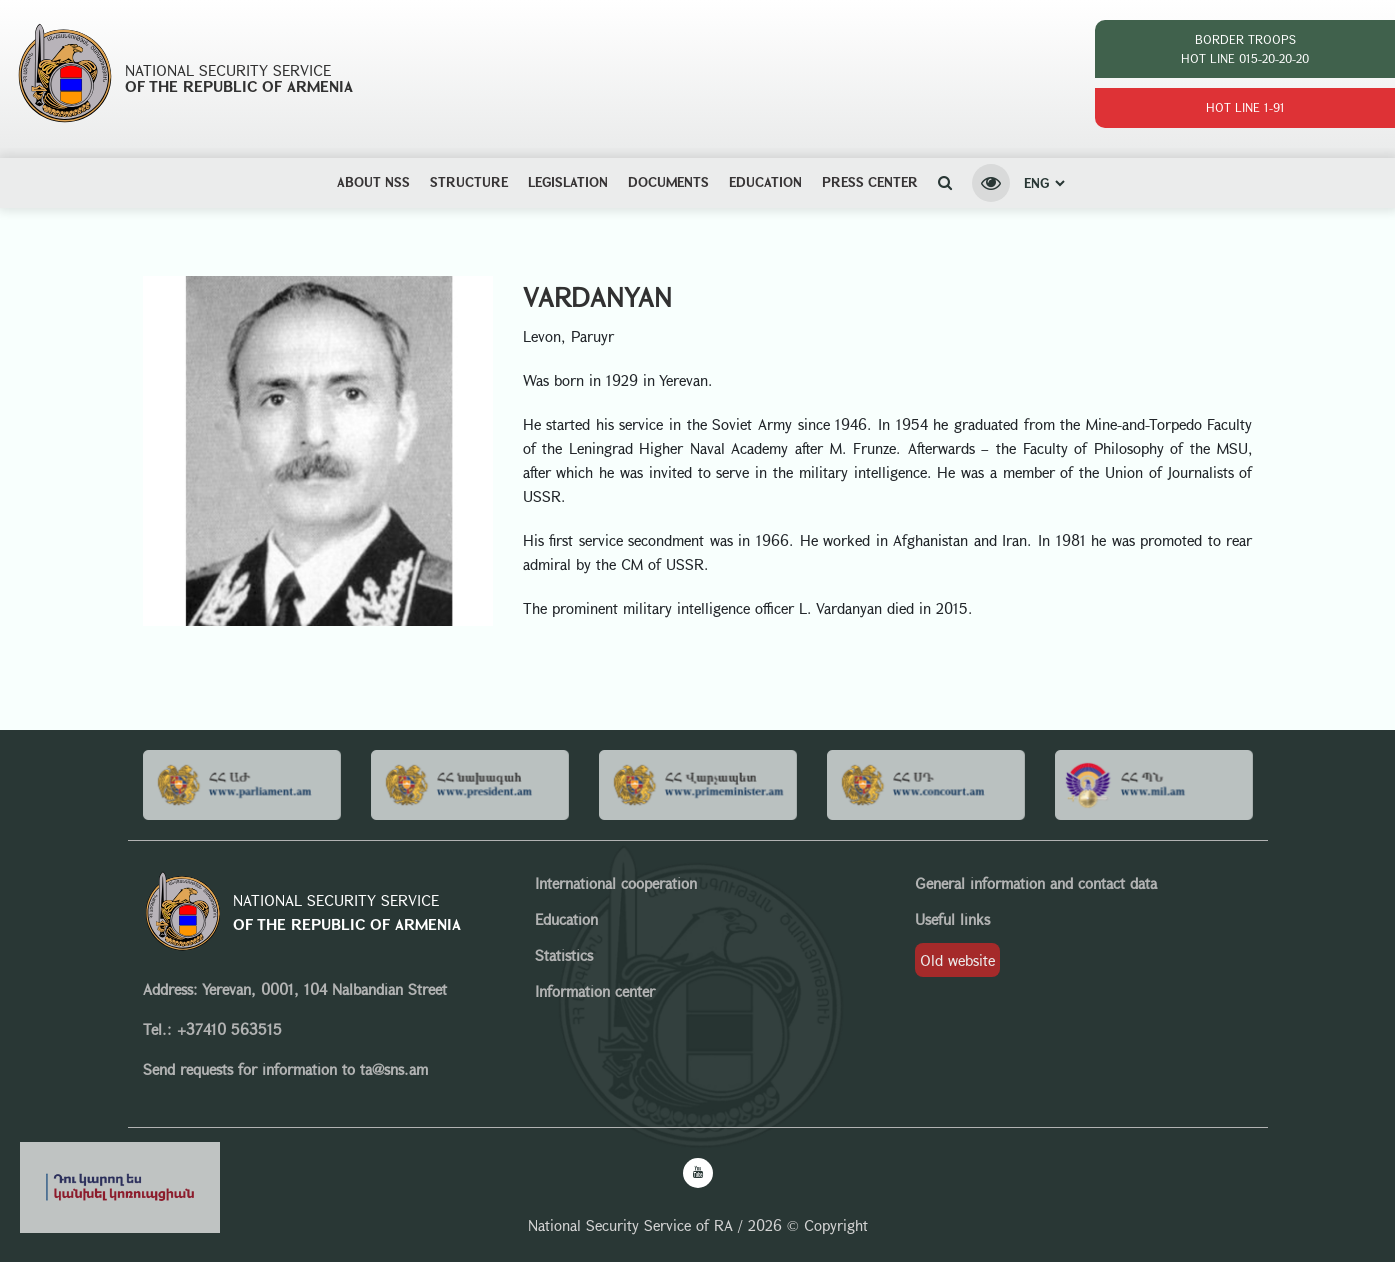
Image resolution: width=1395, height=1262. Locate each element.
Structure (469, 181)
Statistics (564, 955)
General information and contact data (1036, 883)
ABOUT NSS (373, 181)
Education (765, 181)
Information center (595, 991)
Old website (957, 960)
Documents (668, 181)
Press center (870, 181)
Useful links (952, 919)
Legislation (568, 181)
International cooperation (616, 883)
